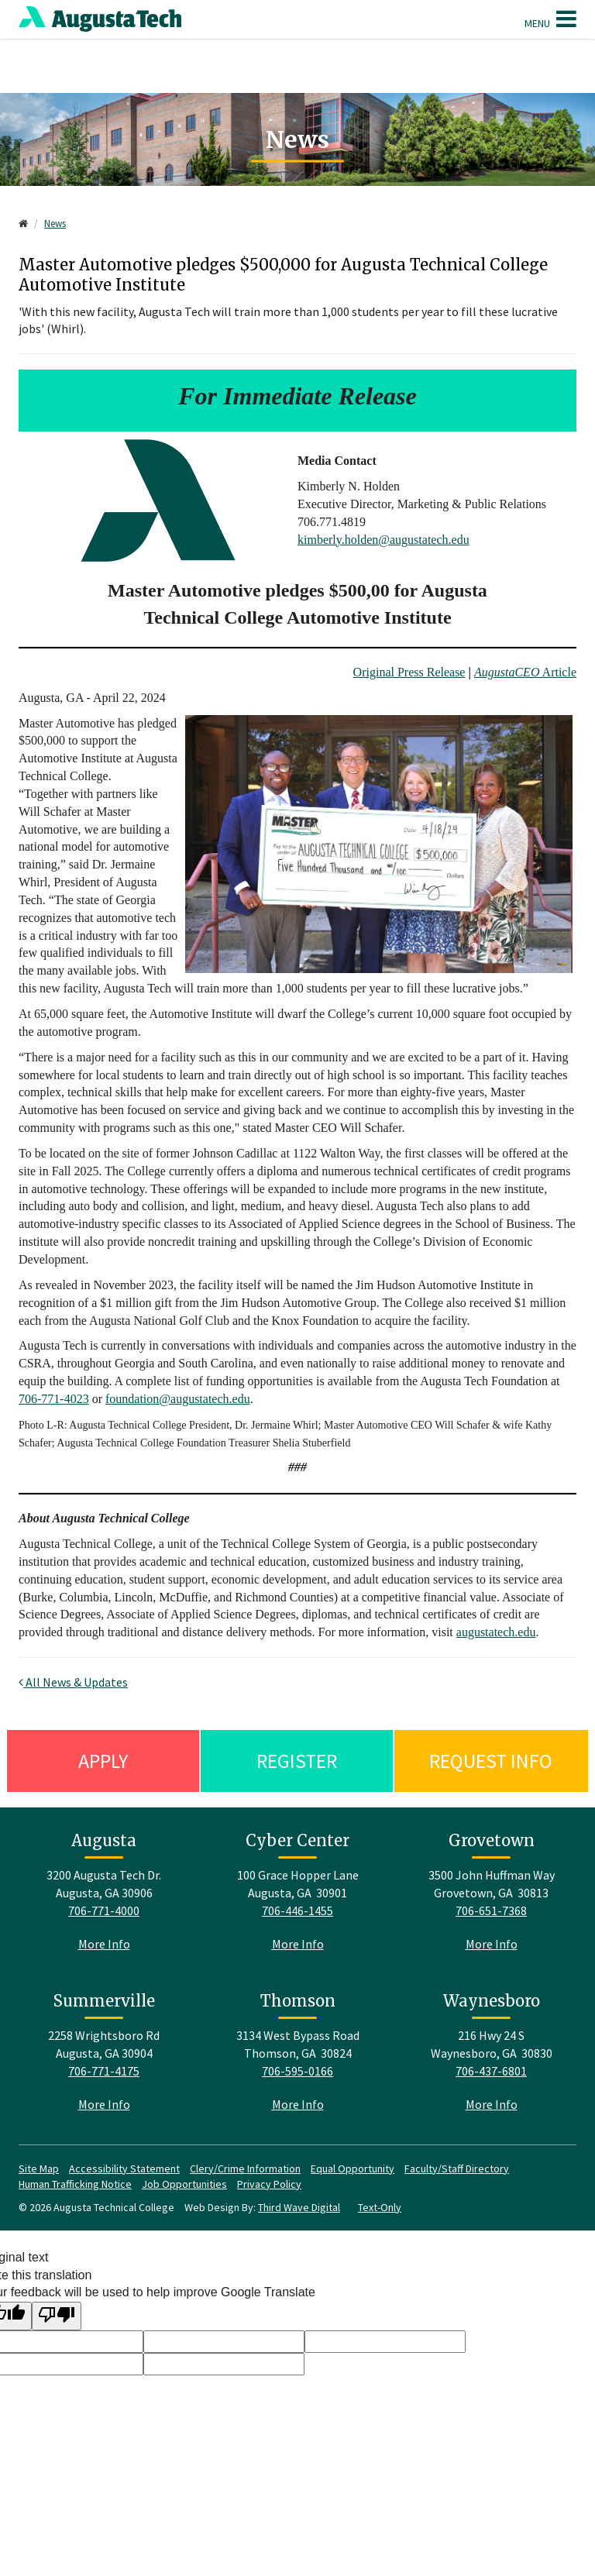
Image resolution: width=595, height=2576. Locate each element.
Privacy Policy (269, 2184)
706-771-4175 (103, 2071)
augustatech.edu (496, 1632)
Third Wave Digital (299, 2207)
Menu (550, 18)
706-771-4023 (54, 1398)
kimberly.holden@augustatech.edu (383, 539)
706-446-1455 (297, 1910)
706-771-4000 (103, 1910)
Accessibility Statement (124, 2168)
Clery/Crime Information (245, 2168)
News (55, 223)
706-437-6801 (491, 2071)
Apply (103, 1760)
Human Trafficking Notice (75, 2184)
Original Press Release (409, 672)
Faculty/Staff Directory (456, 2168)
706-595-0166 (297, 2071)
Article (525, 672)
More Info (104, 1944)
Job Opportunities (184, 2184)
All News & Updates (73, 1682)
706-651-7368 (491, 1910)
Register (296, 1760)
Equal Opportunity (352, 2168)
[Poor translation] (56, 2316)
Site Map (39, 2168)
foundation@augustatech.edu (177, 1398)
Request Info (490, 1760)
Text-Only (379, 2207)
